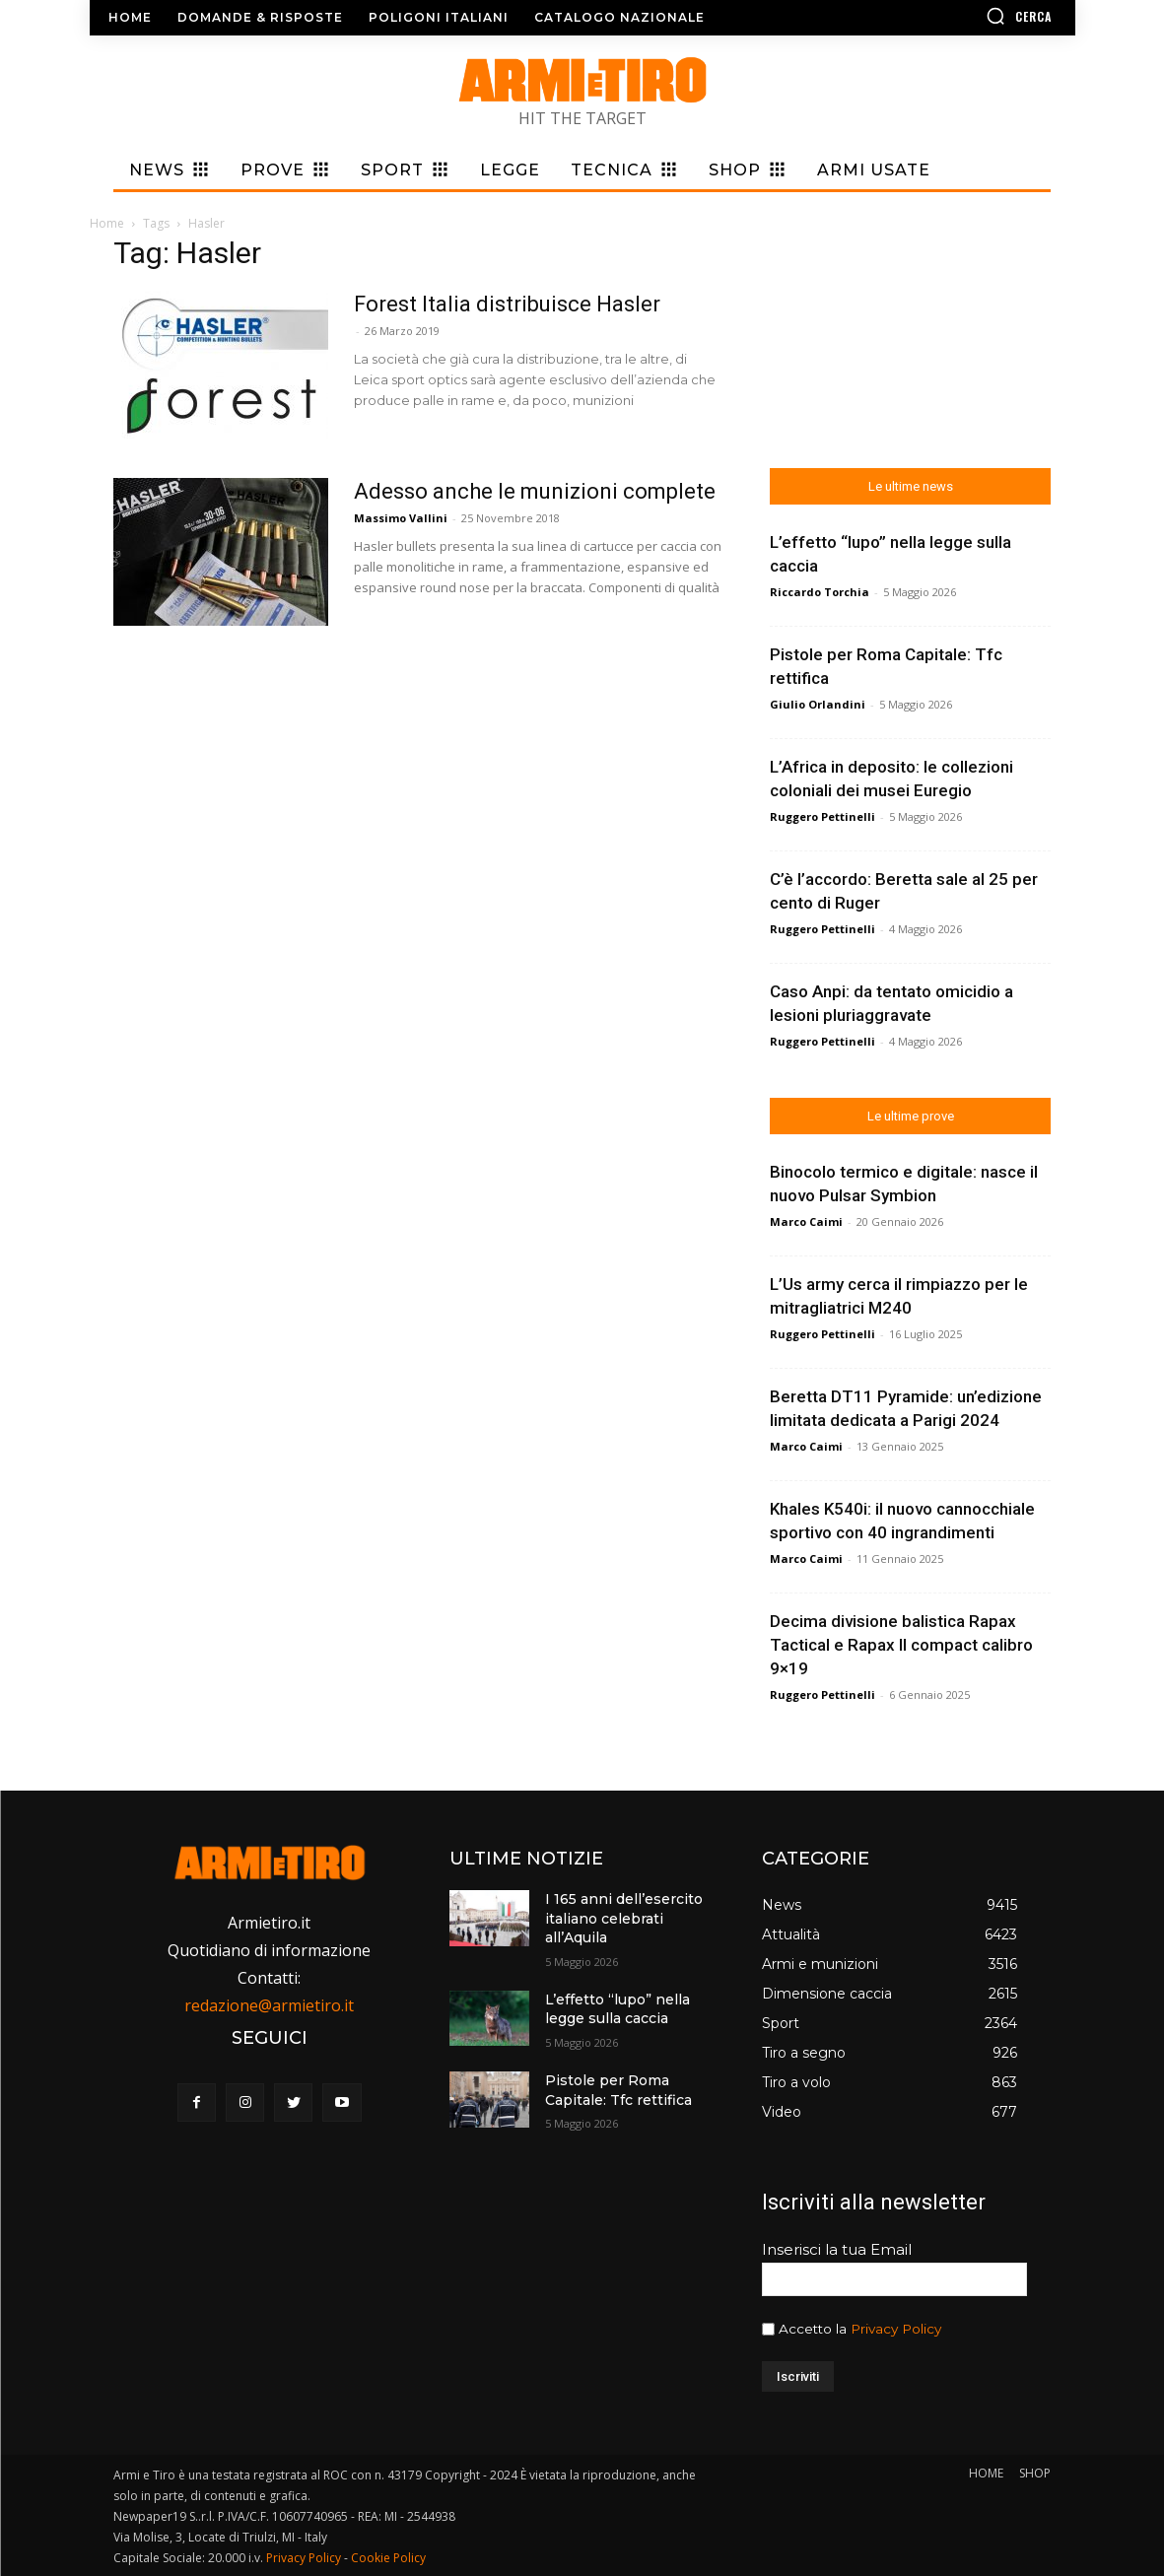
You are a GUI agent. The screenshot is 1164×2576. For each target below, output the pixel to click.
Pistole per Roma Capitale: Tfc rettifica (618, 2090)
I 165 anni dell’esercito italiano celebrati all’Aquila (624, 1918)
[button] (962, 16)
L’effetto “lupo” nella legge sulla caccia (617, 2009)
